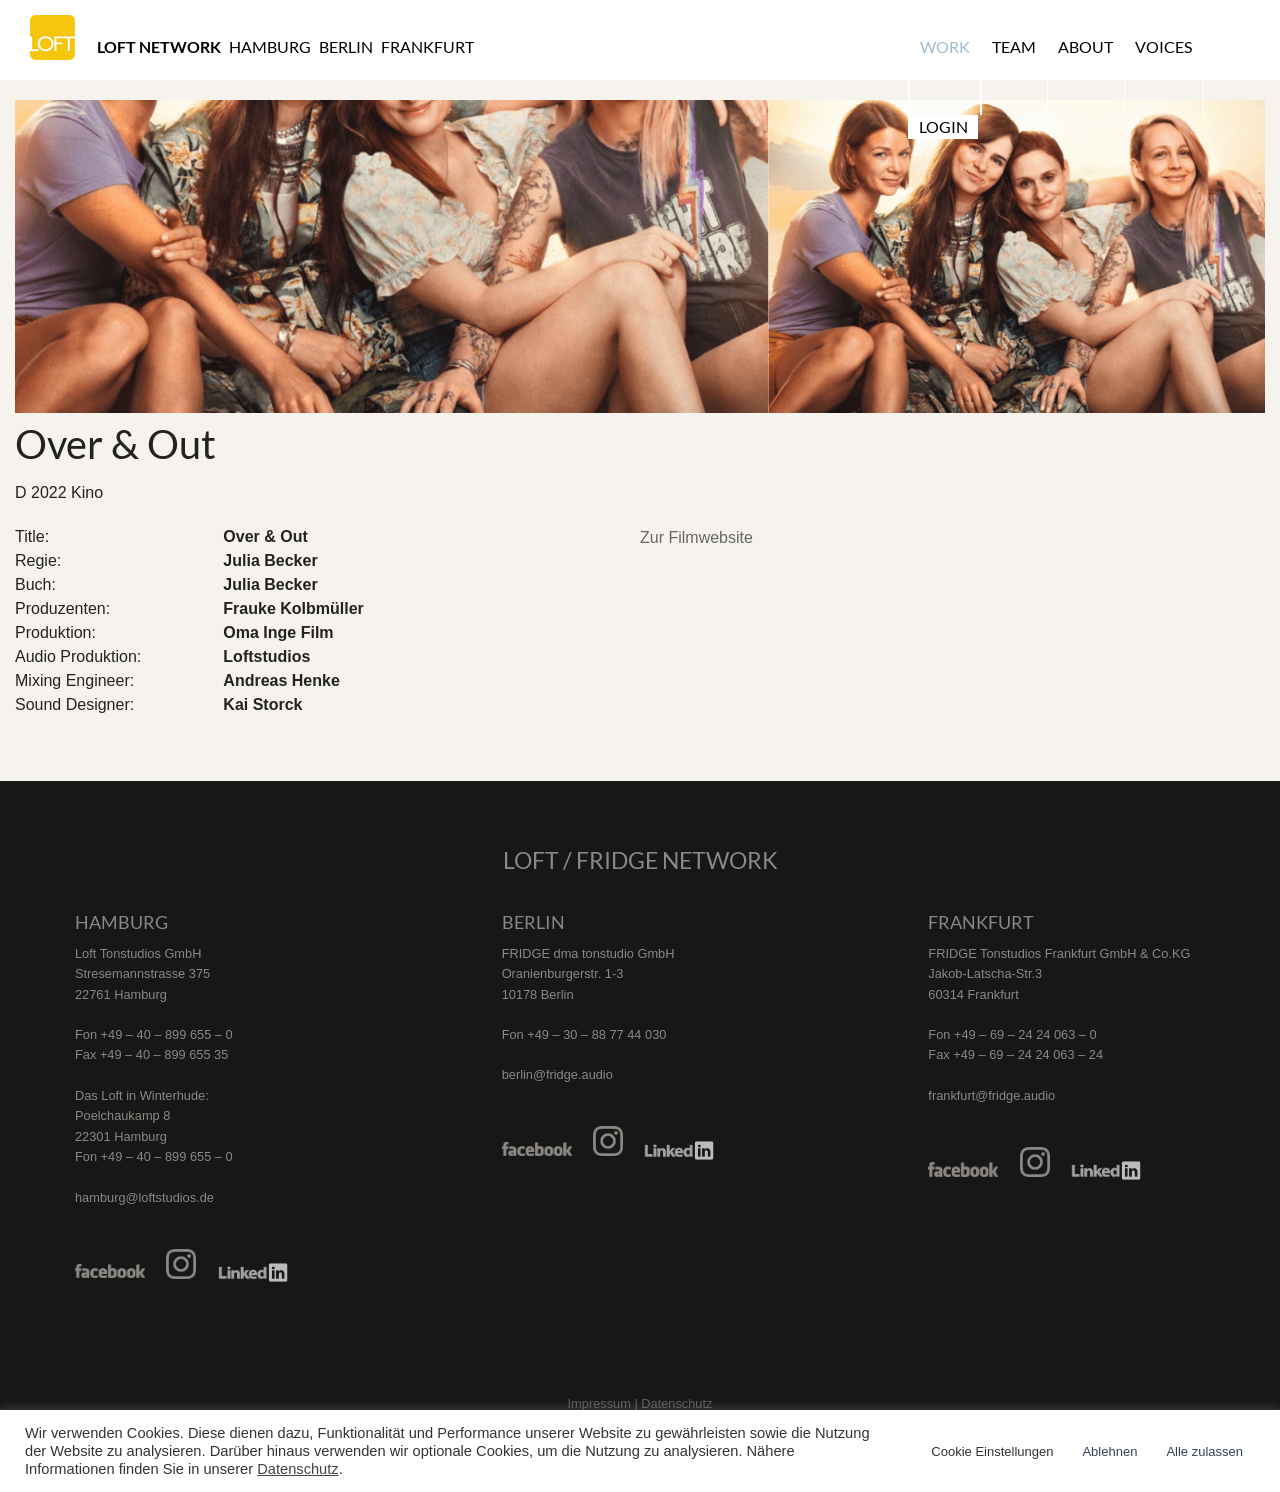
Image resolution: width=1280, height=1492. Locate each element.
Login (1233, 46)
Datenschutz (297, 1469)
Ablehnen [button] (1109, 1451)
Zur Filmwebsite (696, 537)
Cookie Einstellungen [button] (992, 1451)
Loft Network (159, 46)
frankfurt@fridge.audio (991, 1095)
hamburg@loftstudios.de (144, 1197)
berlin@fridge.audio (557, 1074)
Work (944, 46)
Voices (1159, 46)
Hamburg (270, 46)
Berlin (346, 46)
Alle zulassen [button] (1204, 1451)
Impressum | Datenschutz (640, 1403)
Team (1012, 46)
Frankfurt (427, 46)
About (1082, 46)
